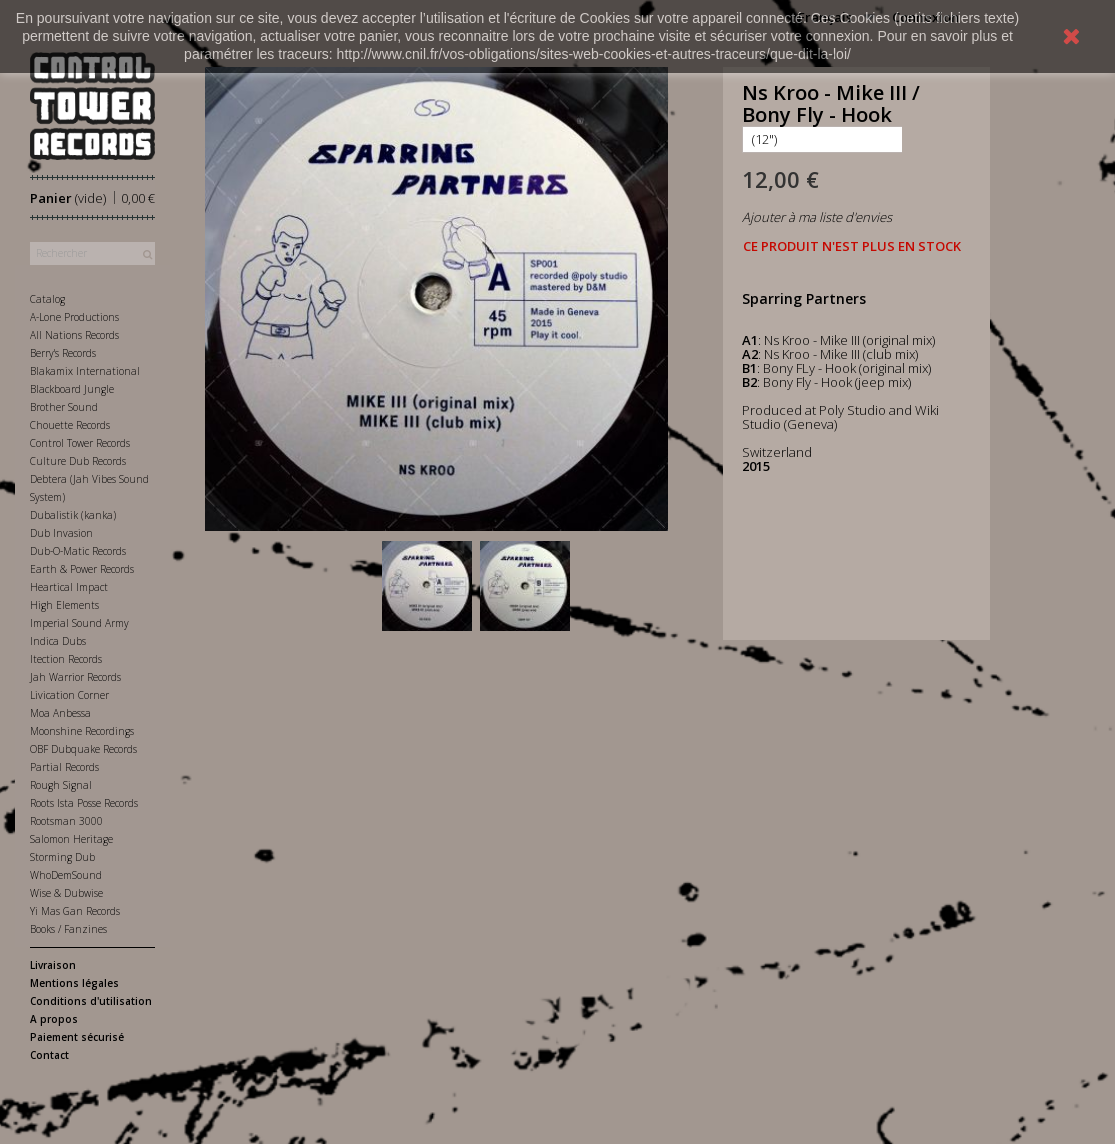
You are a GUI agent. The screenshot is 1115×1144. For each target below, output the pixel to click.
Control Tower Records (80, 443)
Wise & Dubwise (66, 893)
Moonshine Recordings (82, 731)
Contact (49, 1055)
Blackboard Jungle (72, 389)
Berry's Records (63, 353)
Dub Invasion (61, 533)
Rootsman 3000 (66, 821)
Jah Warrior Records (75, 677)
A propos (54, 1019)
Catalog (47, 299)
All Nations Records (74, 335)
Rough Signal (61, 785)
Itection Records (66, 659)
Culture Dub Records (78, 461)
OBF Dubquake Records (83, 749)
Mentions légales (74, 983)
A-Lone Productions (74, 317)
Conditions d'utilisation (91, 1001)
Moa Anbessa (60, 713)
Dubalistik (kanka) (73, 515)
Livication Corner (69, 695)
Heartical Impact (69, 587)
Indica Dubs (58, 641)
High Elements (64, 605)
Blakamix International (85, 371)
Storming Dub (62, 857)
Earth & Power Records (82, 569)
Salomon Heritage (71, 839)
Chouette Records (70, 425)
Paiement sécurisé (77, 1037)
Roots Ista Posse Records (84, 803)
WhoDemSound (66, 875)
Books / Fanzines (68, 929)
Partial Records (64, 767)
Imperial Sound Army (79, 623)
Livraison (53, 965)
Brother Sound (64, 407)
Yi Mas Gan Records (75, 911)
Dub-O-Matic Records (78, 551)
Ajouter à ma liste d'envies (817, 217)
